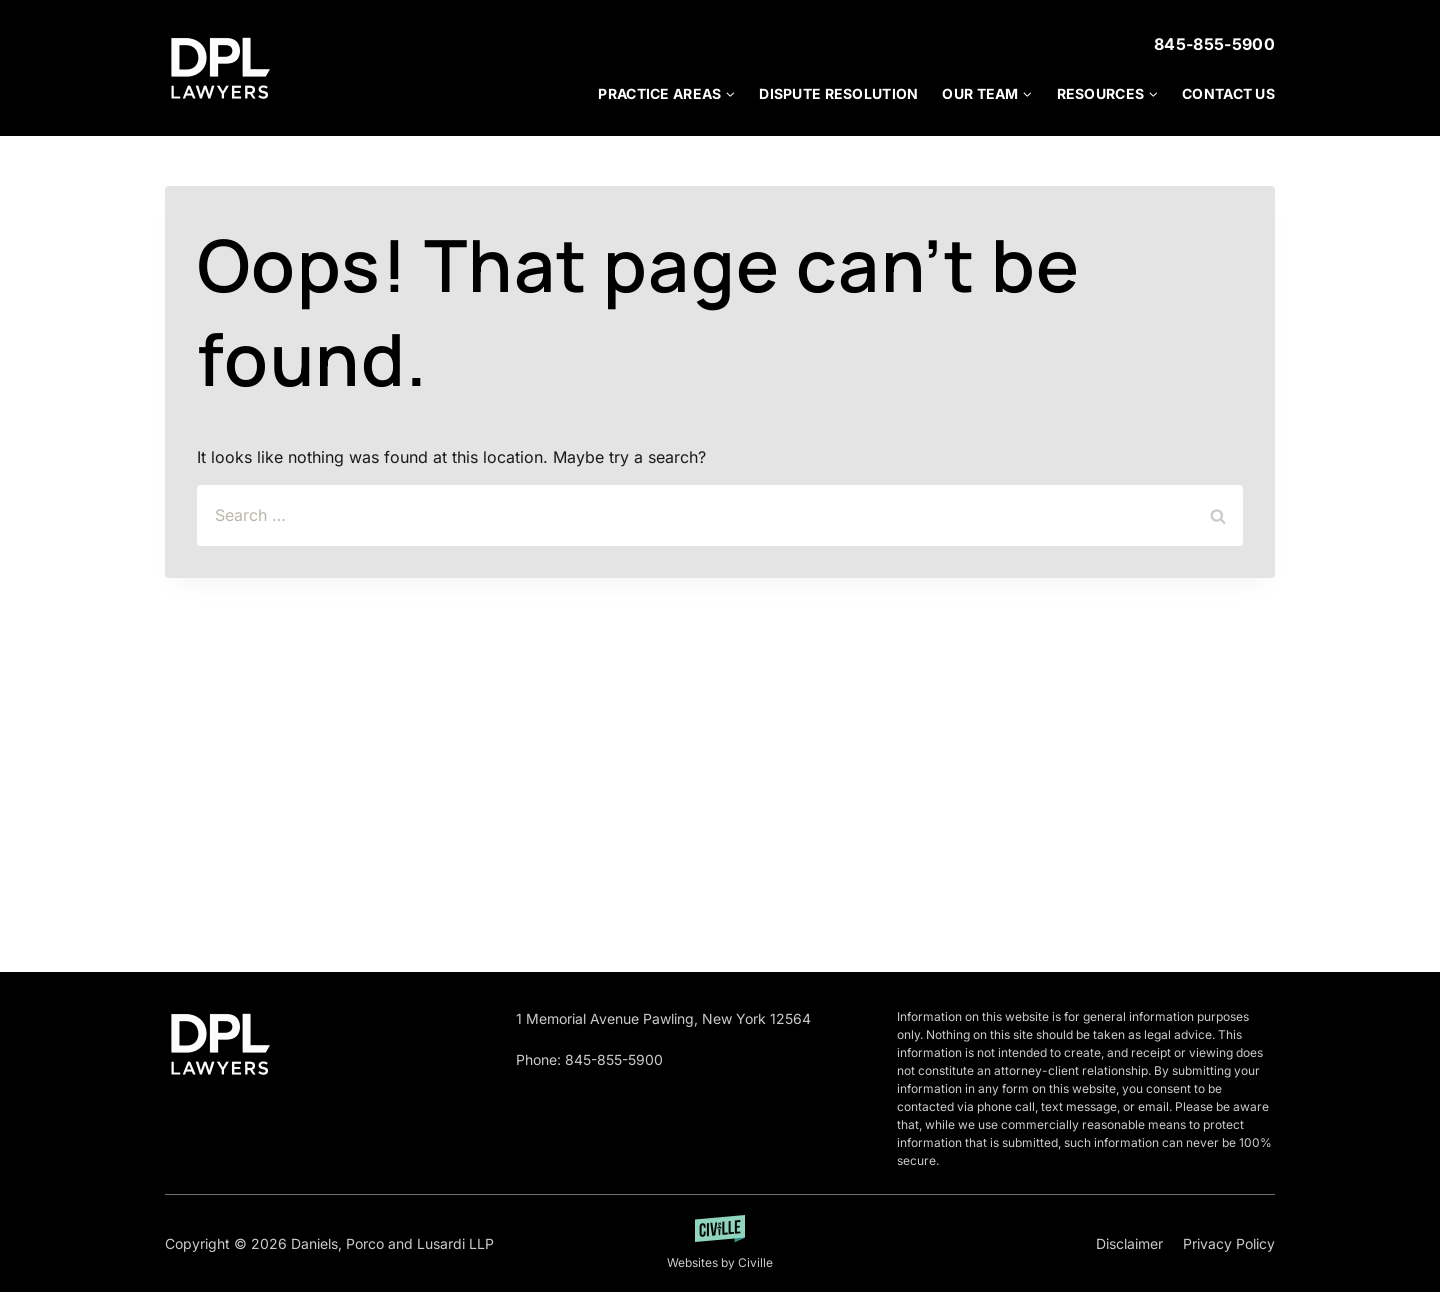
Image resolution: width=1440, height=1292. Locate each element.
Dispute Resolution (838, 93)
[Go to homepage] (220, 1044)
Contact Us (1228, 93)
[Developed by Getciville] (720, 1243)
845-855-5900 (1214, 44)
